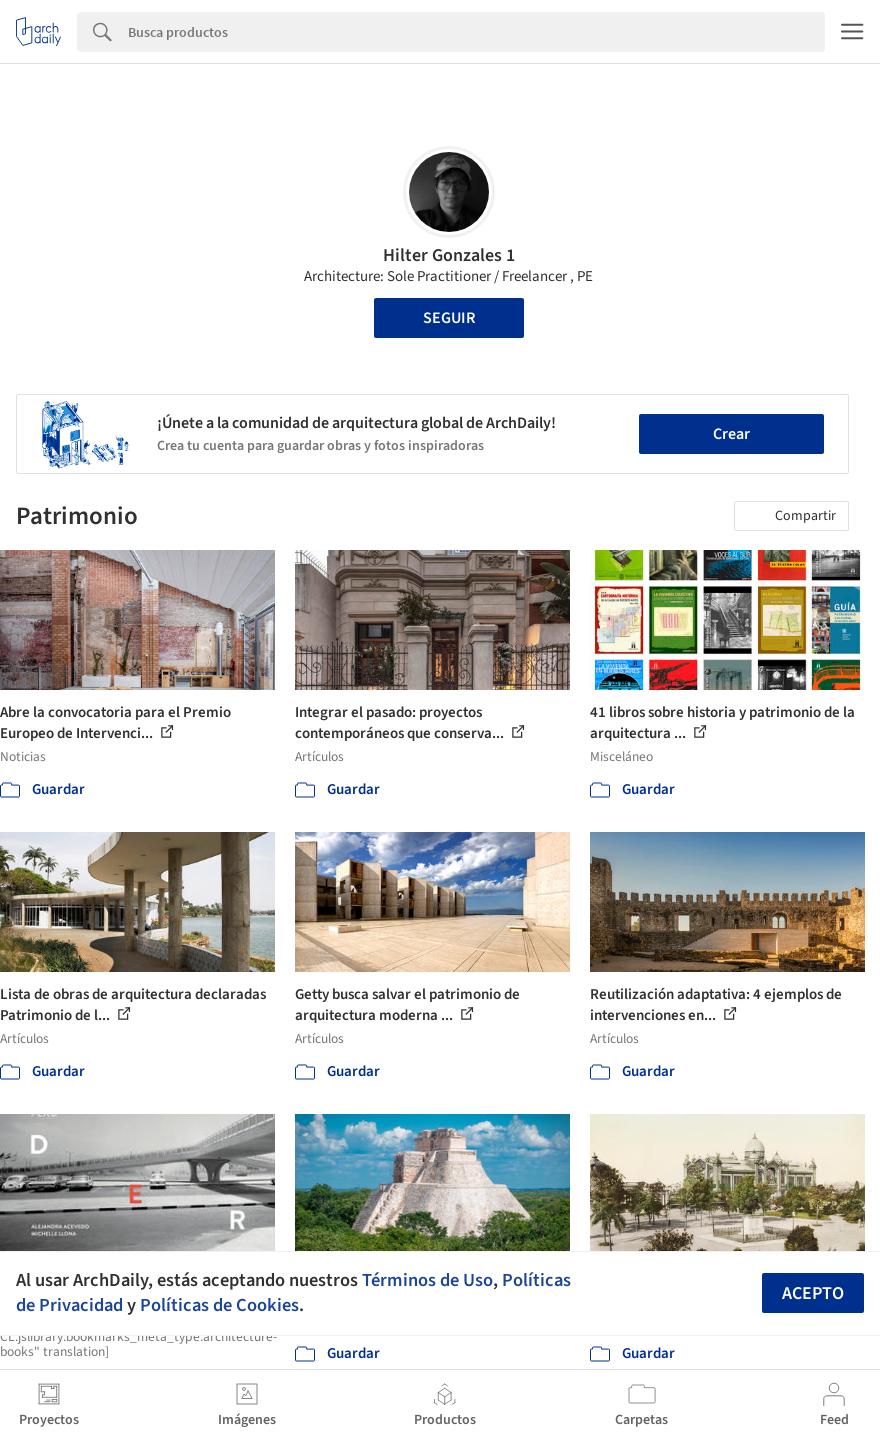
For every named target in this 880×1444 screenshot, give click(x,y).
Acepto (813, 1293)
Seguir (449, 318)
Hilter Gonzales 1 (449, 255)
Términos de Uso (427, 1280)
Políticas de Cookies (219, 1305)
